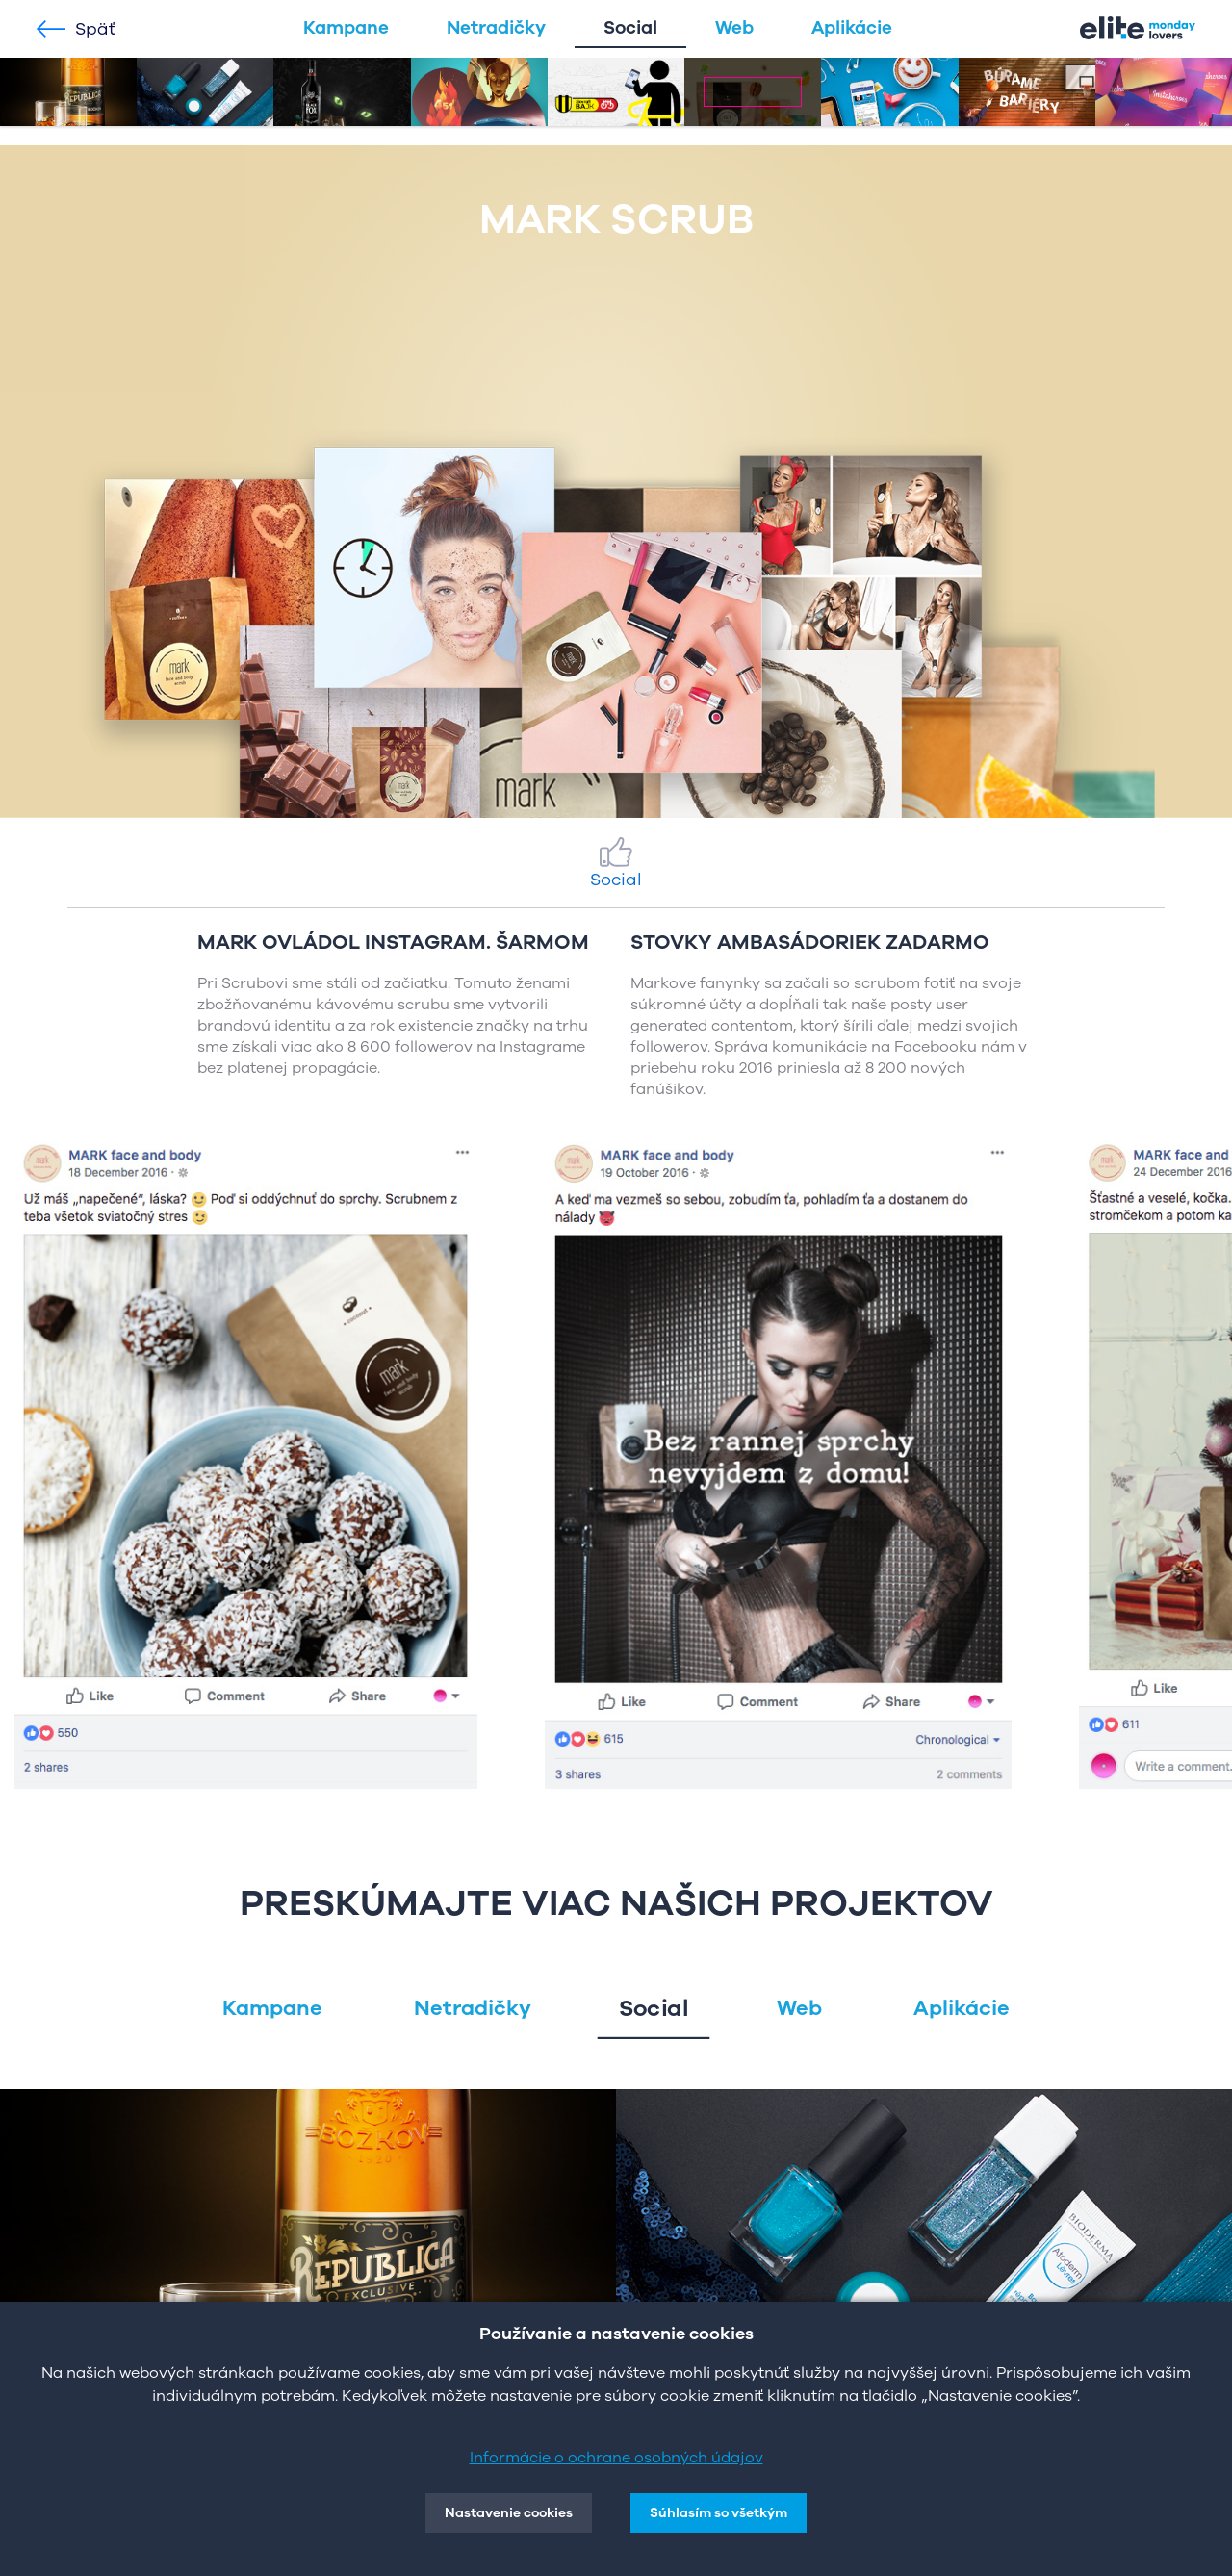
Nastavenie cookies (509, 2513)
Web (734, 27)
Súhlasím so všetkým (718, 2513)
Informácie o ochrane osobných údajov (616, 2457)
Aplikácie (851, 27)
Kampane (346, 27)
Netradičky (496, 27)
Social (630, 27)
